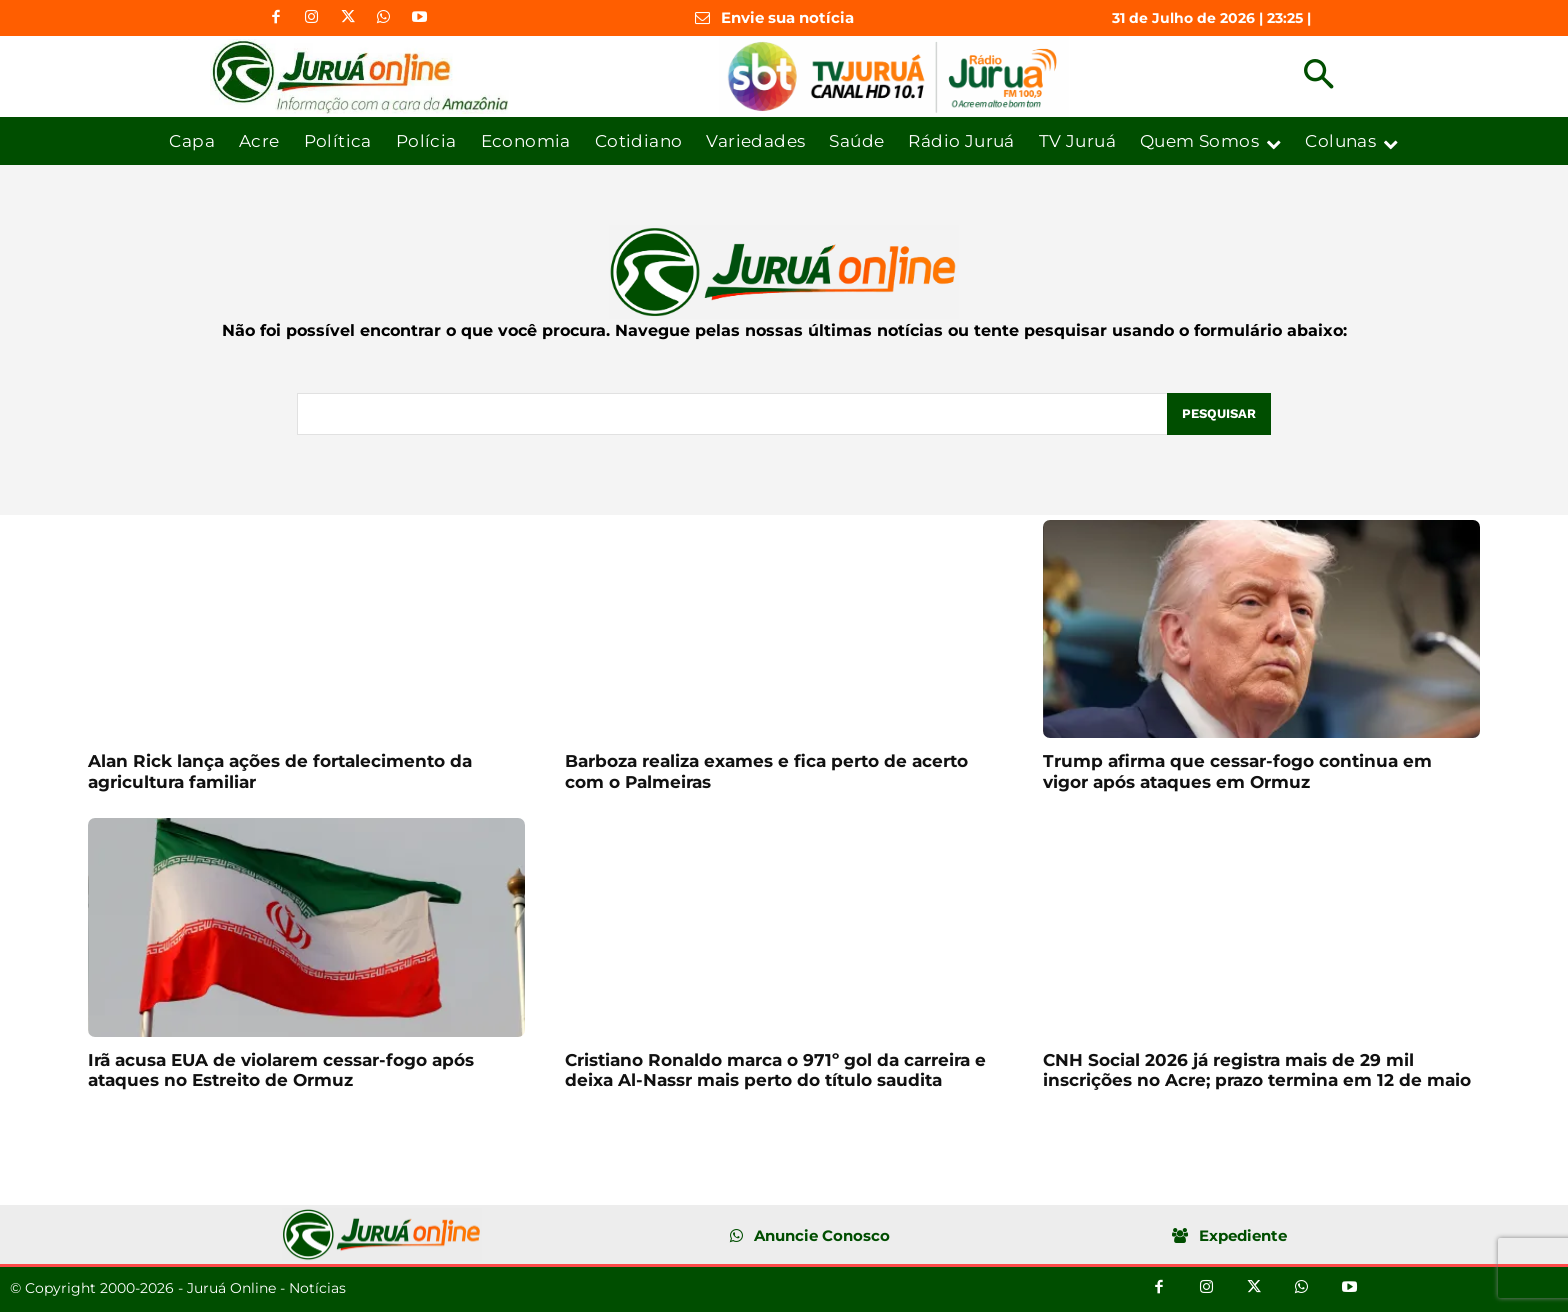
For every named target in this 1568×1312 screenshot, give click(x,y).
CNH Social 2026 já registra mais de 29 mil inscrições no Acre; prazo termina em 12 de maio (1257, 1070)
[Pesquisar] (1219, 414)
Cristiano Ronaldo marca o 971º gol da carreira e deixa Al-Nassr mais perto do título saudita (775, 1070)
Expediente (1243, 1235)
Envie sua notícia (787, 17)
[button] (1318, 76)
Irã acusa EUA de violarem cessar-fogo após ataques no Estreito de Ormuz (281, 1070)
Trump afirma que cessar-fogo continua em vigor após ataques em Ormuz (1237, 771)
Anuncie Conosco (822, 1235)
